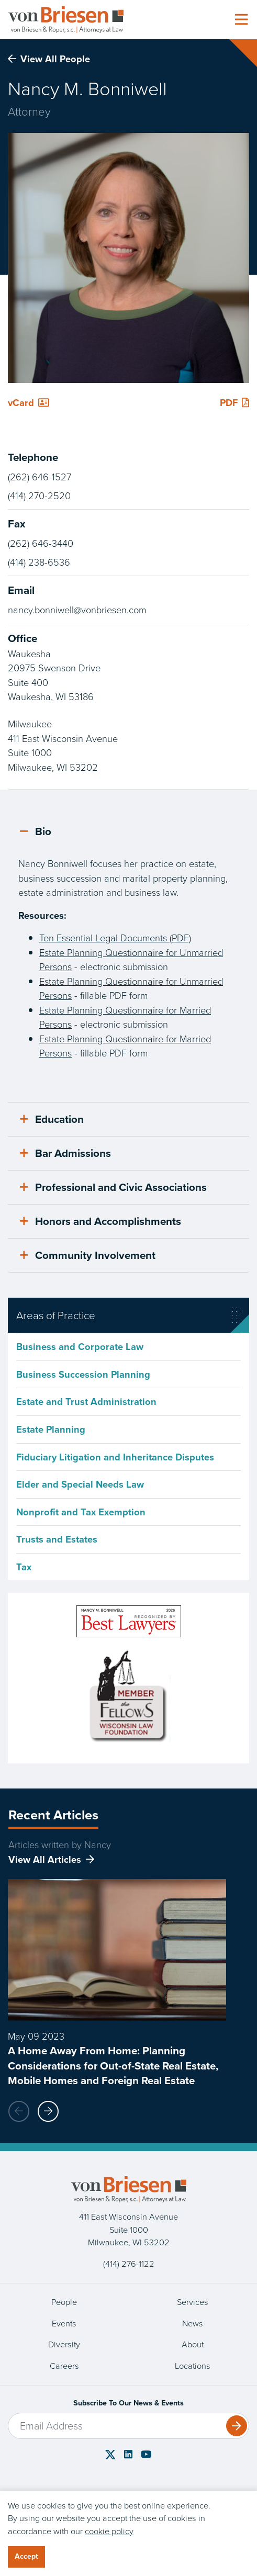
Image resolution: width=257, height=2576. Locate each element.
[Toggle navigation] (241, 19)
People (64, 2302)
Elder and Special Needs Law (80, 1484)
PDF (234, 403)
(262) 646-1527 (39, 477)
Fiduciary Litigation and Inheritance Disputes (115, 1457)
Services (192, 2302)
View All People (49, 59)
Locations (192, 2365)
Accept (26, 2556)
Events (64, 2323)
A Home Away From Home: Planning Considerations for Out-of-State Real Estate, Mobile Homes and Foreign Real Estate (113, 2065)
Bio (35, 831)
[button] (48, 2111)
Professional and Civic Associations (113, 1187)
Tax (23, 1567)
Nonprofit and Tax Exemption (81, 1512)
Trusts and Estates (56, 1539)
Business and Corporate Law (79, 1347)
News (192, 2323)
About (193, 2344)
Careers (64, 2365)
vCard (28, 403)
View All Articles (44, 1859)
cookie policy (109, 2531)
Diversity (64, 2344)
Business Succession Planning (83, 1374)
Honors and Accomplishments (100, 1221)
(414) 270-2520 (39, 496)
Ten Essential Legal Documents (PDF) (115, 938)
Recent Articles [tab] (53, 1815)
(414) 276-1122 (128, 2263)
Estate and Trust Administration (86, 1401)
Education (52, 1119)
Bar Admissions (65, 1153)
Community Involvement (87, 1255)
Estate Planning (50, 1429)
